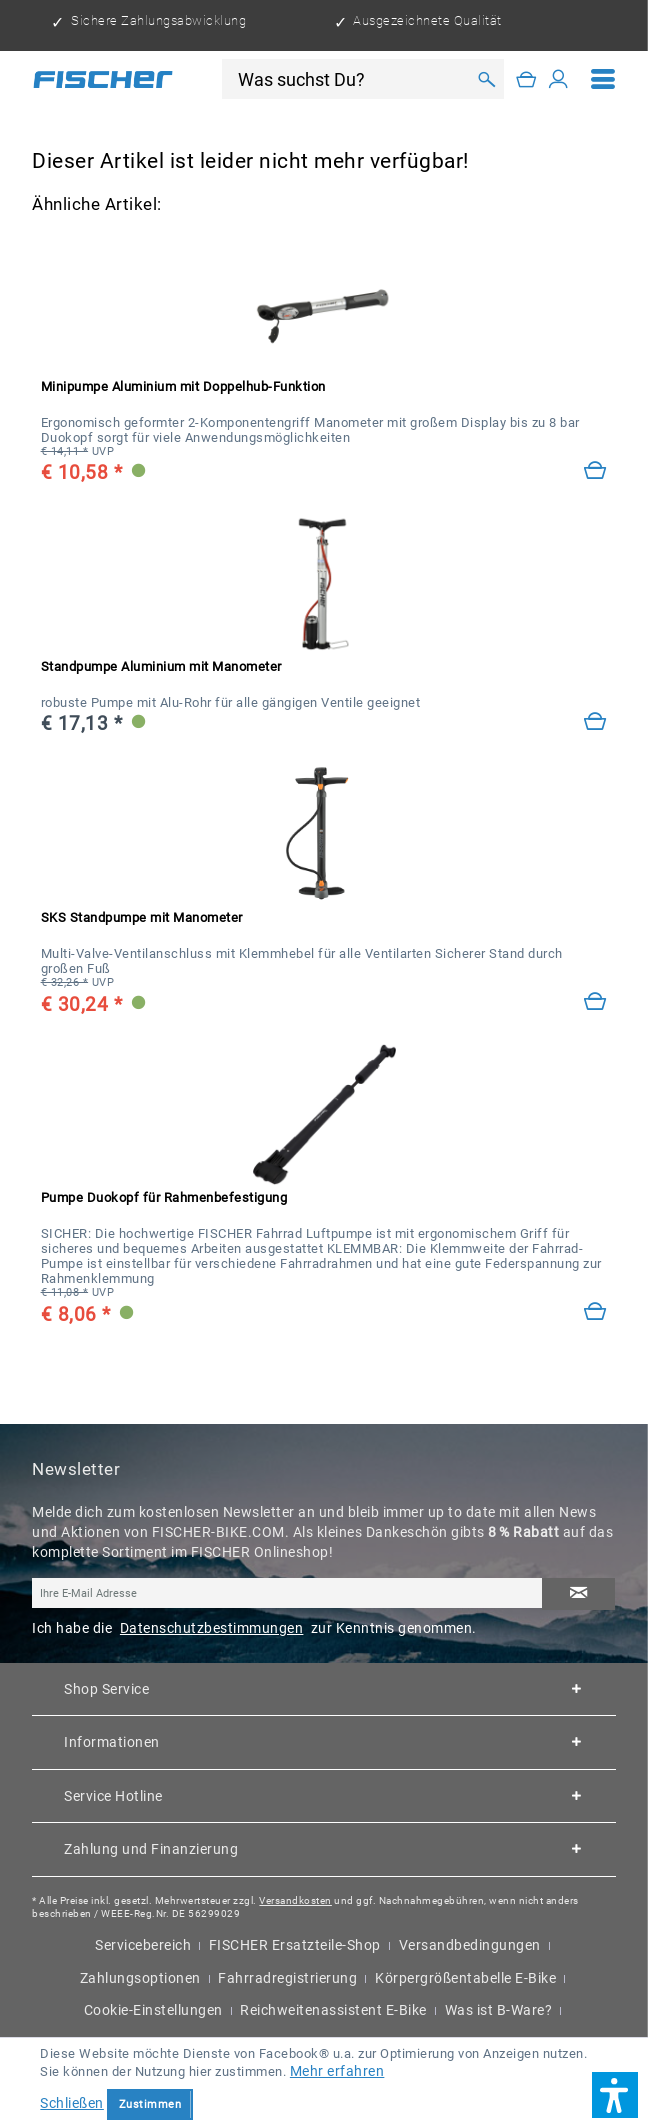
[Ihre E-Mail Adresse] (287, 1593)
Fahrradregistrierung (287, 1978)
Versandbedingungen (470, 1945)
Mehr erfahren (337, 2071)
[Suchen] (486, 78)
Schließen (72, 2103)
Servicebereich (143, 1945)
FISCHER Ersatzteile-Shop (295, 1945)
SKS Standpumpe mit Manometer (142, 917)
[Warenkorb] (526, 79)
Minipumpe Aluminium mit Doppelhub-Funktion (183, 386)
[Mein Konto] (558, 79)
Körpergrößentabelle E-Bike (465, 1978)
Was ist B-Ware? (499, 2010)
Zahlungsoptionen (140, 1978)
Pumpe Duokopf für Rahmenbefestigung (164, 1197)
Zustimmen (150, 2104)
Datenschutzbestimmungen (212, 1628)
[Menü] (603, 79)
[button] (615, 2095)
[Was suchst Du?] (351, 79)
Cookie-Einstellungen (153, 2010)
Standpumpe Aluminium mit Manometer (161, 666)
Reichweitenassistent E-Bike (333, 2010)
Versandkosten (295, 1900)
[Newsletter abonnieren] (578, 1594)
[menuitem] (603, 79)
